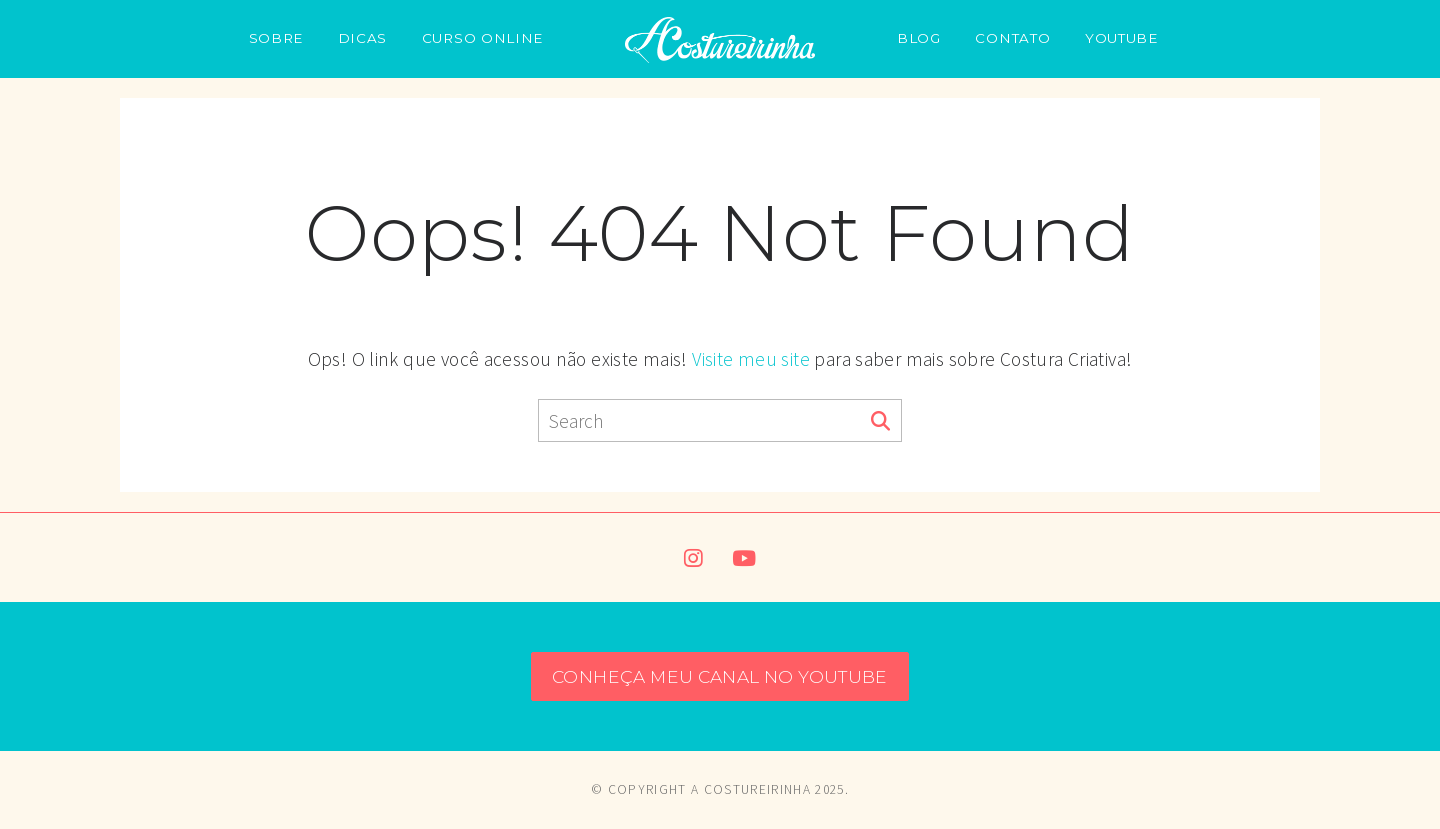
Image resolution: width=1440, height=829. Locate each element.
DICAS (362, 38)
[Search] (880, 422)
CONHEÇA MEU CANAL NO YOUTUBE (720, 676)
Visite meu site (751, 359)
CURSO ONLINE (482, 38)
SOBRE (276, 38)
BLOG (919, 38)
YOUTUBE (1121, 38)
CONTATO (1012, 38)
